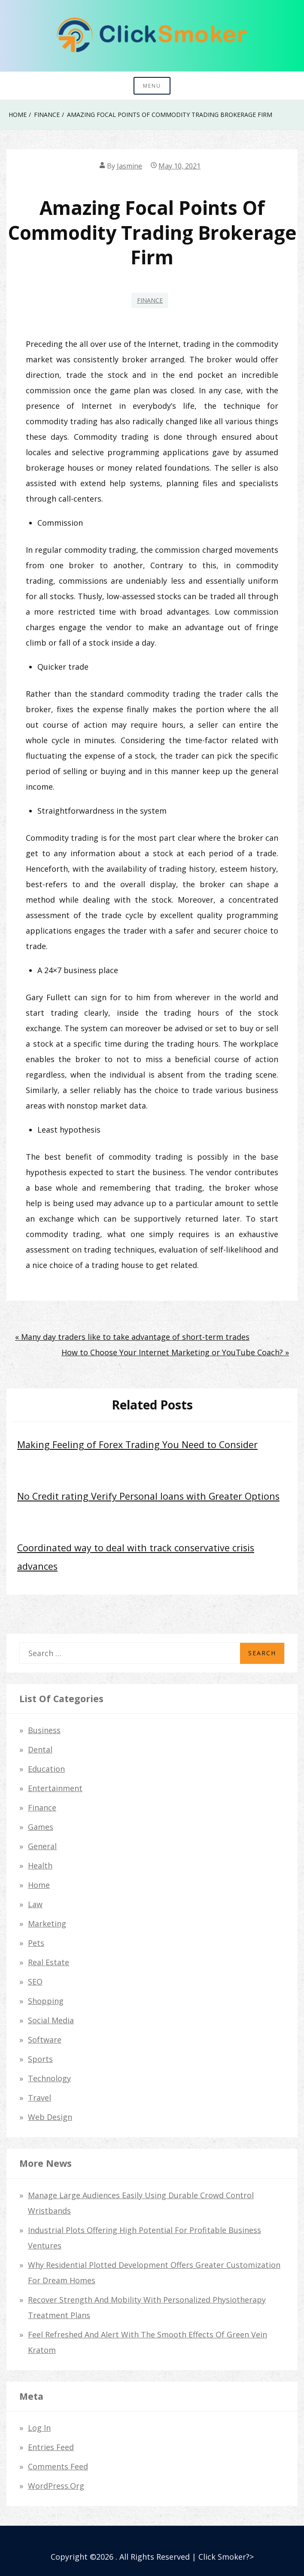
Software (44, 2039)
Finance (150, 300)
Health (40, 1865)
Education (46, 1769)
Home (39, 1885)
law (35, 1904)
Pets (36, 1943)
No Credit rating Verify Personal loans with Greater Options (148, 1496)
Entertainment (55, 1788)
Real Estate (48, 1962)
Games (40, 1827)
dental (40, 1749)
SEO (35, 1981)
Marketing (47, 1923)
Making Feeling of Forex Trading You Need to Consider (137, 1444)
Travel (39, 2097)
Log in (39, 2428)
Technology (49, 2078)
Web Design (50, 2117)
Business (44, 1730)
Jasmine (129, 166)
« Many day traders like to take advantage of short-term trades (132, 1337)
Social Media (51, 2020)
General (42, 1846)
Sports (40, 2059)
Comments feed (58, 2466)
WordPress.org (56, 2486)
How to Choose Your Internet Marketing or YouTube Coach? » (175, 1352)
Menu (152, 85)
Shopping (46, 2001)
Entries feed (51, 2447)
